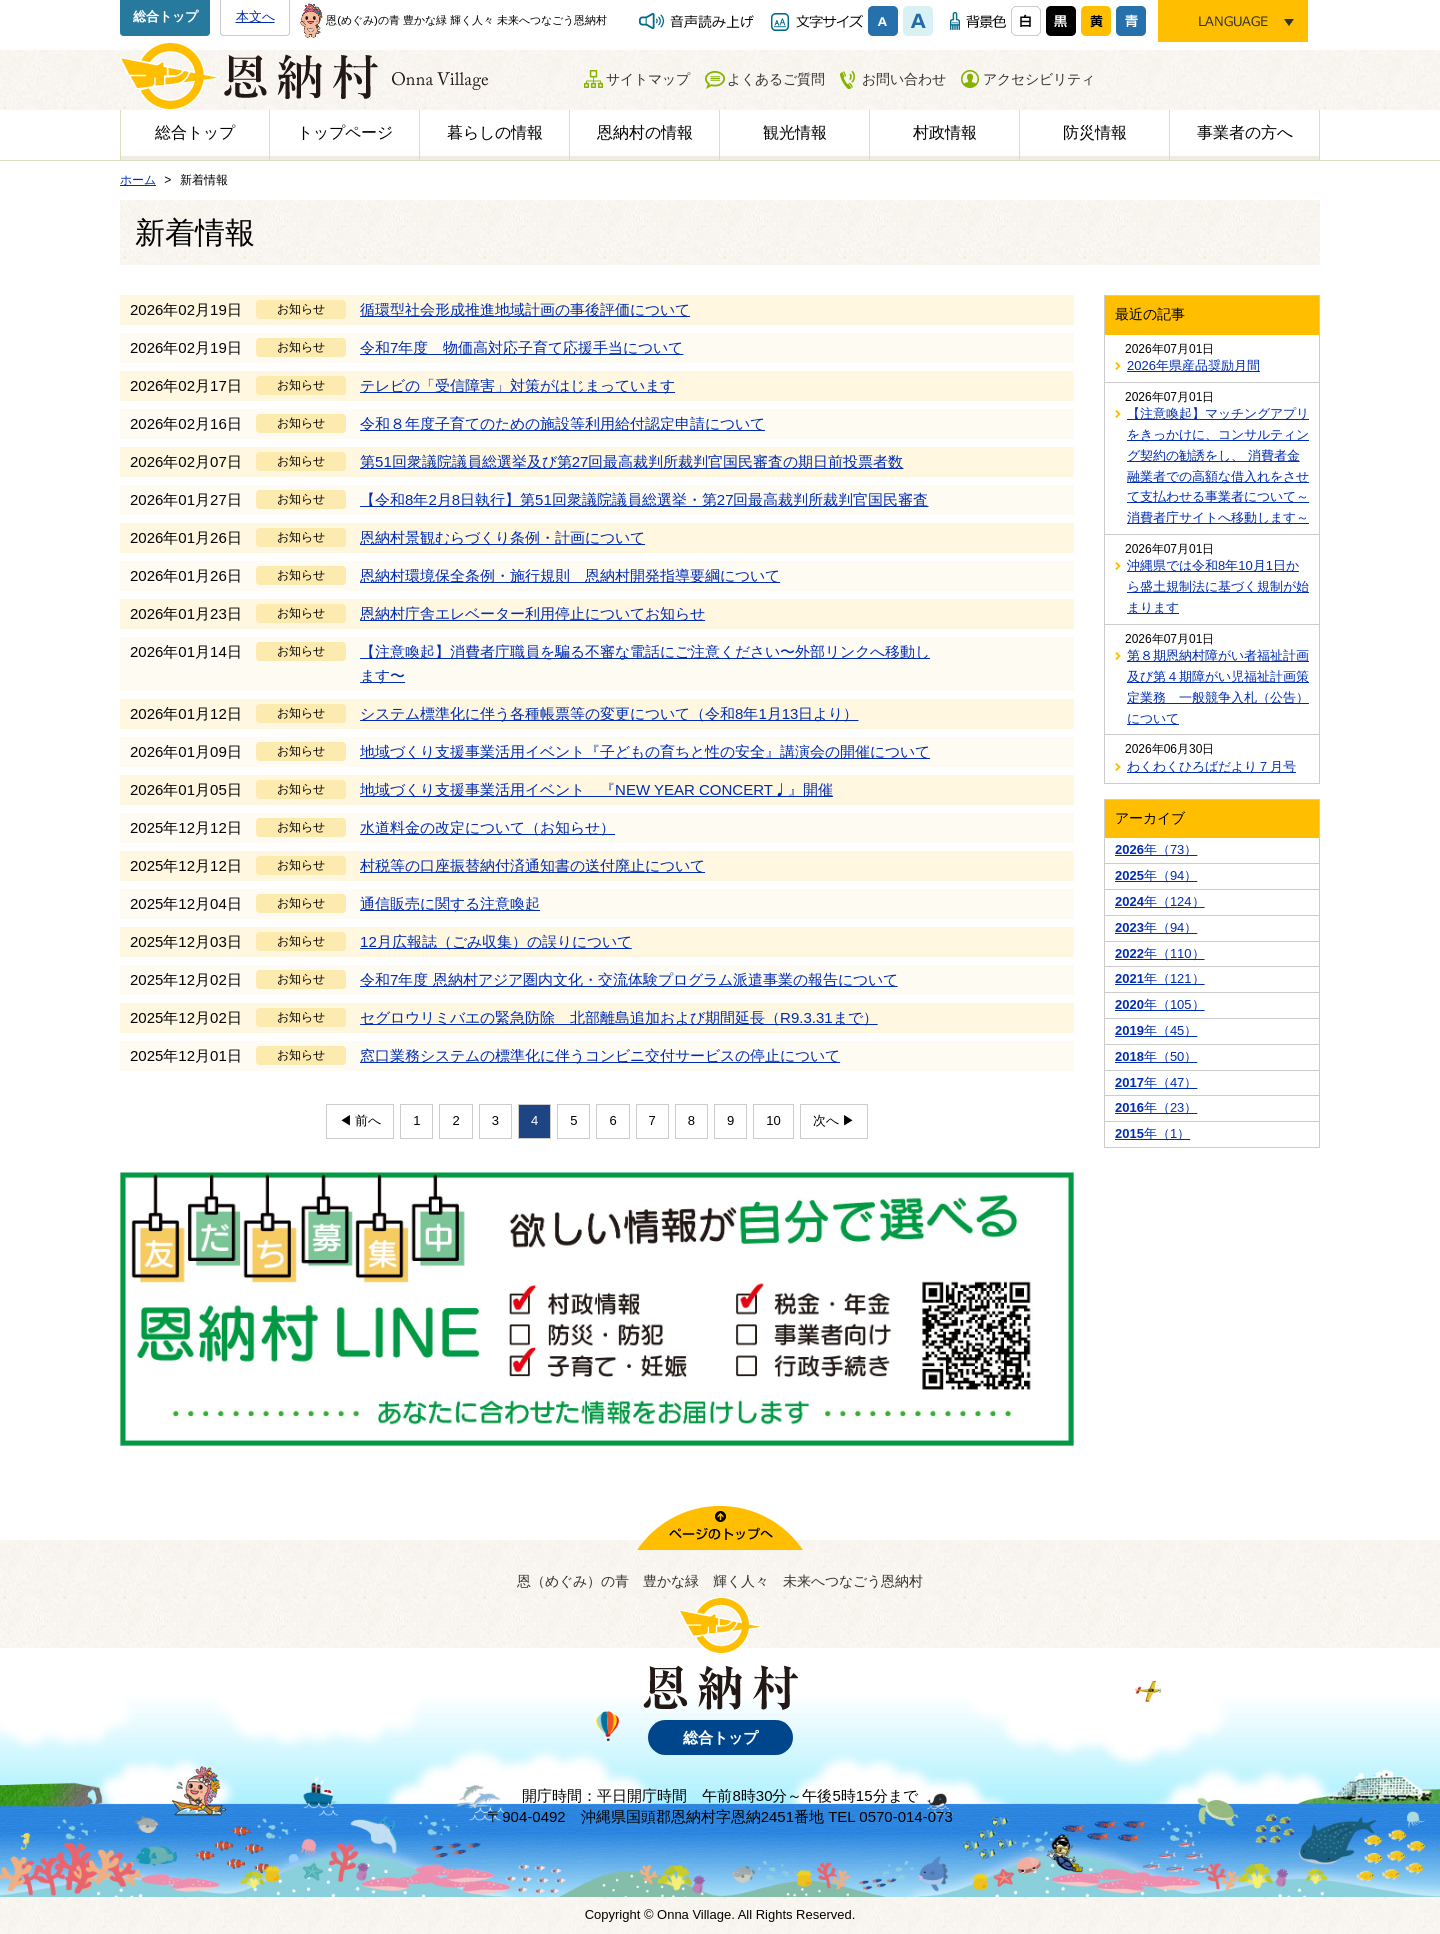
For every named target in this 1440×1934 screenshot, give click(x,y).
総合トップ (165, 16)
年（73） (1156, 849)
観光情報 (795, 132)
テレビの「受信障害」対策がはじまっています (517, 385)
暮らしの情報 (495, 132)
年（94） (1156, 875)
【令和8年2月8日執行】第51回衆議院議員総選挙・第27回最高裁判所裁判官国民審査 (644, 499)
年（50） (1156, 1056)
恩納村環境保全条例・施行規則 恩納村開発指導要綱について (570, 575)
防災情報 (1095, 132)
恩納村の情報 (645, 132)
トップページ (345, 132)
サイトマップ (648, 79)
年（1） (1152, 1133)
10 (773, 1120)
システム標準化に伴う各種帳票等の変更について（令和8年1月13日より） (609, 713)
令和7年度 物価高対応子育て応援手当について (521, 347)
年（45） (1156, 1030)
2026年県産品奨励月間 (1193, 365)
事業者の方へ (1245, 132)
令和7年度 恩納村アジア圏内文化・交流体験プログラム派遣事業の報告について (629, 979)
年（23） (1156, 1107)
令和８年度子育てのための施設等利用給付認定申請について (562, 423)
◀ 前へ (360, 1120)
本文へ (255, 16)
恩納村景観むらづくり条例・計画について (502, 537)
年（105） (1160, 1004)
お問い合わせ (904, 79)
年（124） (1160, 901)
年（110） (1160, 953)
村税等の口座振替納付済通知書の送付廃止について (532, 865)
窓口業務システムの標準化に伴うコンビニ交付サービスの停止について (600, 1055)
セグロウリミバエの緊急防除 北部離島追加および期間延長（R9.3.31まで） (619, 1017)
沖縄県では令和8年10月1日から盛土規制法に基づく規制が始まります (1218, 586)
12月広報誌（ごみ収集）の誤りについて (496, 941)
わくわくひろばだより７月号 (1211, 766)
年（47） (1156, 1082)
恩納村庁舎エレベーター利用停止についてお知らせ (532, 613)
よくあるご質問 (776, 79)
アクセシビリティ (1039, 79)
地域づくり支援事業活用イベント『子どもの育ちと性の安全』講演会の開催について (645, 751)
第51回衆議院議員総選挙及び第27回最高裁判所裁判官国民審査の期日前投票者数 (631, 461)
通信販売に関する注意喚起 (450, 903)
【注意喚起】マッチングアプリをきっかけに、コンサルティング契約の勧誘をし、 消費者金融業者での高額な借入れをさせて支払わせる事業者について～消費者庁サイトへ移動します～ (1218, 465)
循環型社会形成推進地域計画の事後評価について (525, 309)
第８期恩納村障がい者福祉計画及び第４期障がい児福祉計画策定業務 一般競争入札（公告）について (1218, 686)
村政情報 (945, 132)
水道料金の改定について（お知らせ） (487, 827)
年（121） (1160, 978)
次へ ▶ (834, 1120)
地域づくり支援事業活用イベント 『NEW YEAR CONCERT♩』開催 (596, 789)
